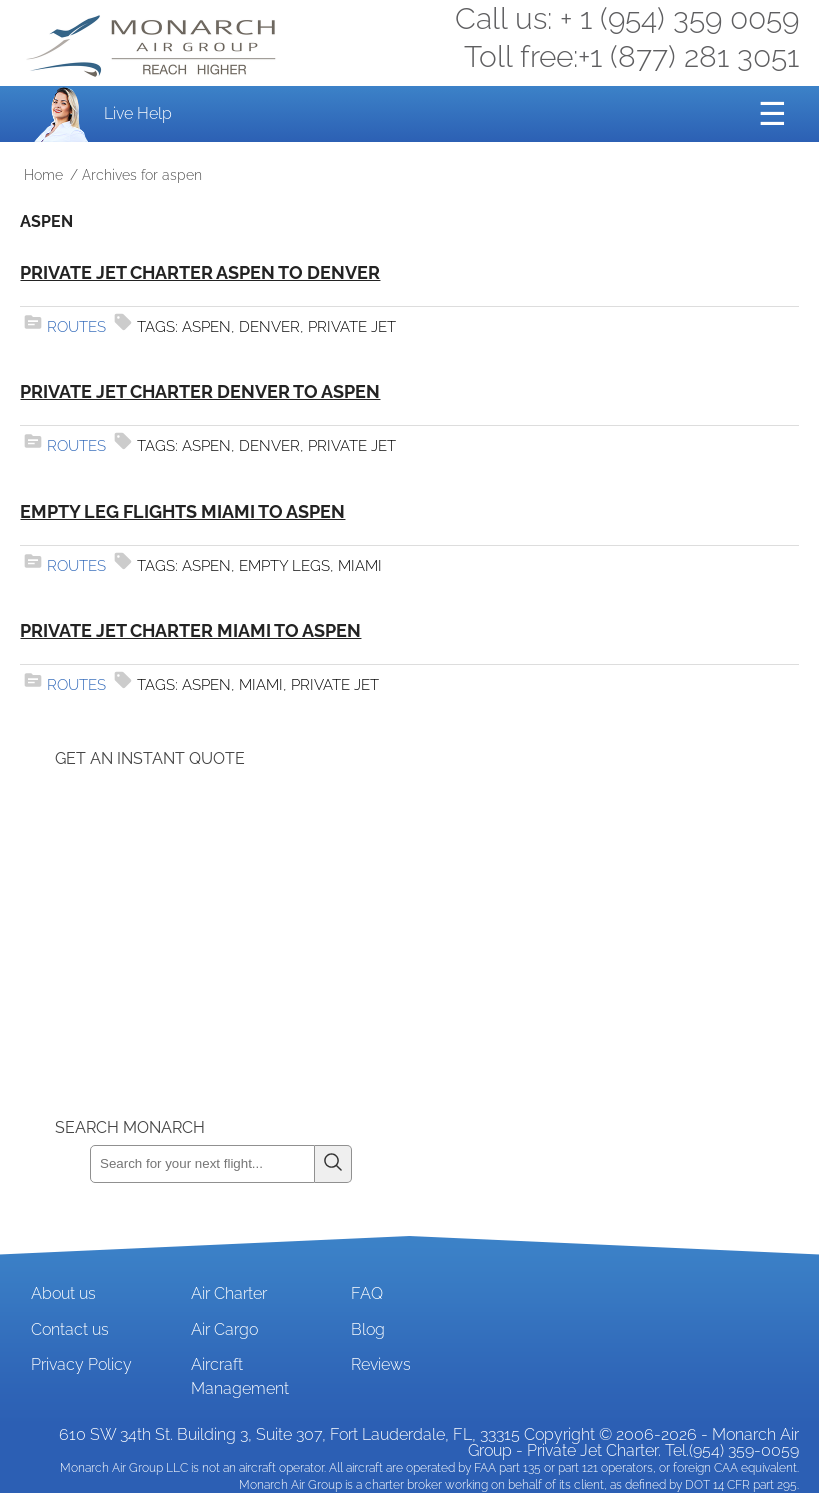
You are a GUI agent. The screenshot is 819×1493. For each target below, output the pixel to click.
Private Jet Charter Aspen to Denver (200, 272)
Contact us (70, 1329)
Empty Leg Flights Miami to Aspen (182, 511)
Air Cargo (224, 1329)
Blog (368, 1329)
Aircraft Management (240, 1376)
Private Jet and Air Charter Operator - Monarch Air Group (153, 46)
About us (63, 1293)
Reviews (381, 1364)
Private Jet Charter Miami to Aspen (190, 630)
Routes (76, 327)
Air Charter (229, 1293)
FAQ (367, 1293)
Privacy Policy (81, 1364)
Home (43, 175)
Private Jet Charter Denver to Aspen (200, 391)
